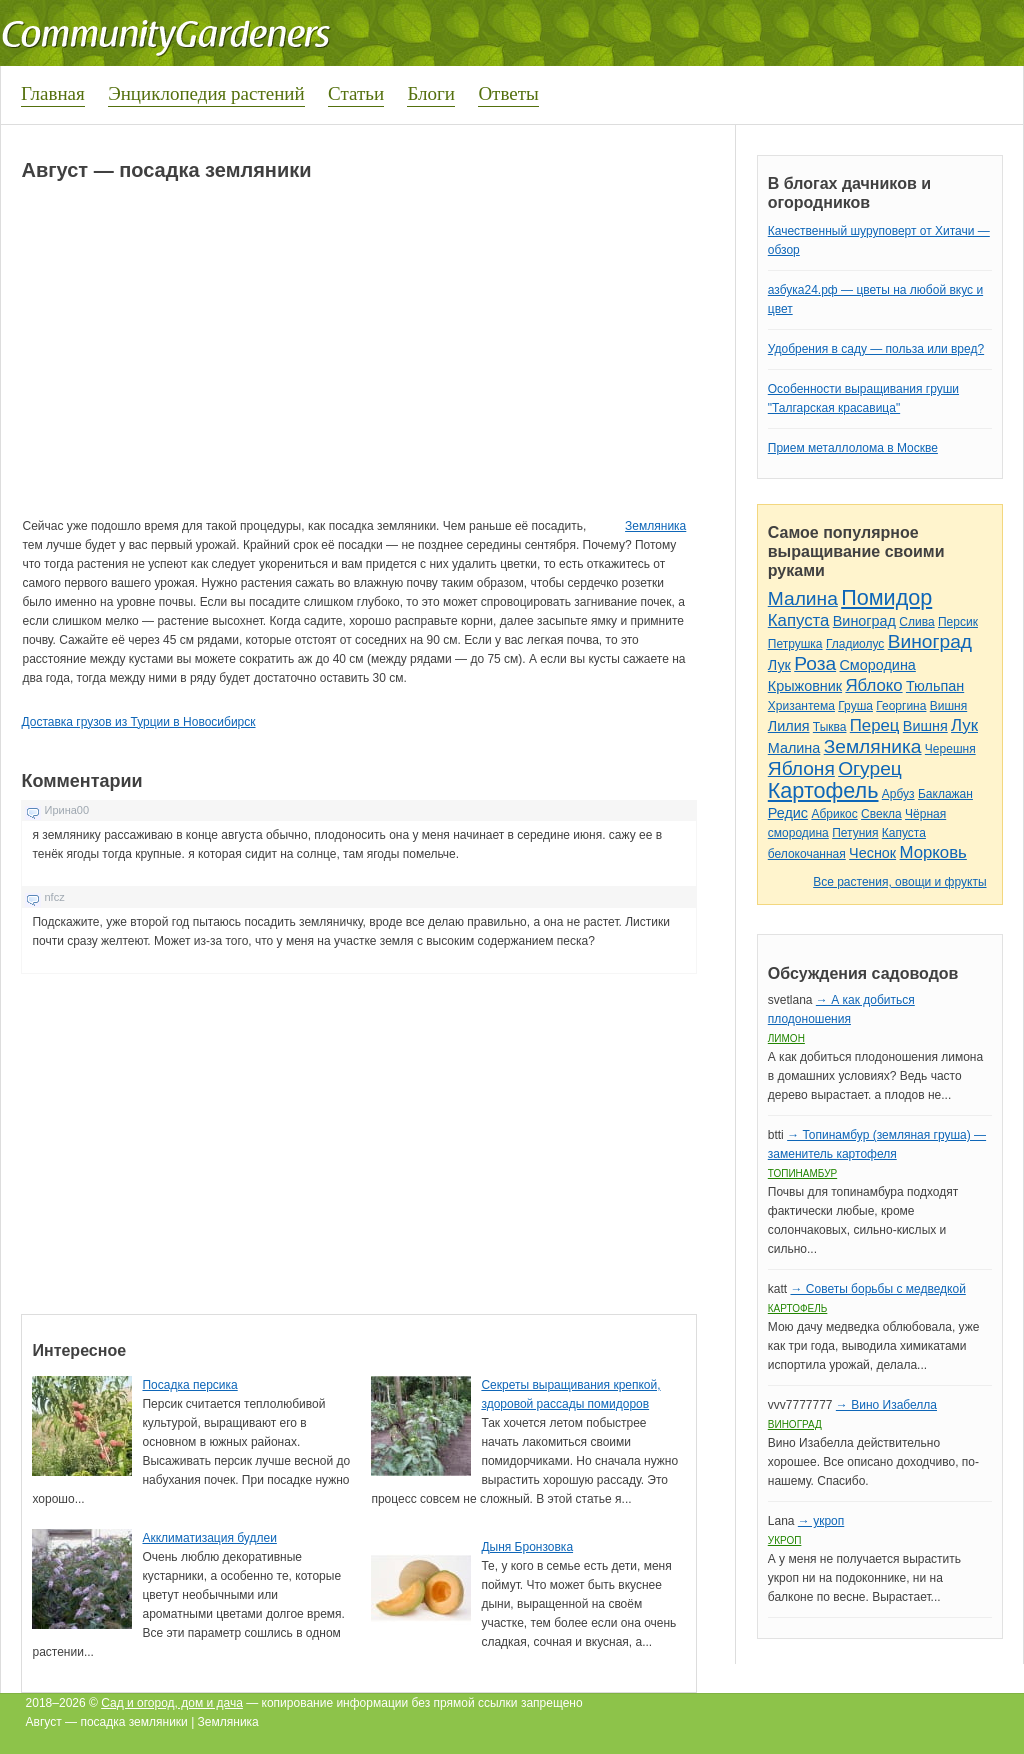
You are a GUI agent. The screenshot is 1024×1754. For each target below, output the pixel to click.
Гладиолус (855, 644)
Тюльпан (935, 686)
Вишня (948, 706)
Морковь (933, 852)
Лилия (789, 726)
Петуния (855, 833)
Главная (53, 93)
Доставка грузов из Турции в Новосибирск (138, 722)
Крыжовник (805, 686)
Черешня (950, 749)
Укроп (785, 1540)
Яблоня (801, 768)
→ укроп (821, 1521)
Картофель (823, 790)
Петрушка (795, 644)
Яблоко (873, 685)
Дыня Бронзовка (527, 1547)
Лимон (786, 1038)
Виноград (864, 621)
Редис (788, 813)
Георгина (901, 706)
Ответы (508, 93)
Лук (779, 665)
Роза (815, 663)
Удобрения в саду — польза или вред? (876, 349)
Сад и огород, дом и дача (172, 1703)
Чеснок (872, 853)
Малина (803, 598)
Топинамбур (802, 1173)
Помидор (886, 597)
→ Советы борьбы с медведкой (877, 1289)
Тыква (830, 727)
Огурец (870, 768)
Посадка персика (189, 1385)
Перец (875, 725)
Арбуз (898, 794)
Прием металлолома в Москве (853, 448)
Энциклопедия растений (206, 93)
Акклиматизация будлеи (209, 1538)
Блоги (431, 93)
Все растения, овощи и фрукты (899, 882)
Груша (855, 706)
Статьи (356, 93)
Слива (916, 622)
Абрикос (834, 814)
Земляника (655, 526)
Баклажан (945, 794)
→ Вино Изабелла (886, 1405)
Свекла (881, 814)
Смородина (877, 665)
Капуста (799, 620)
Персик (958, 622)
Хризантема (801, 706)
